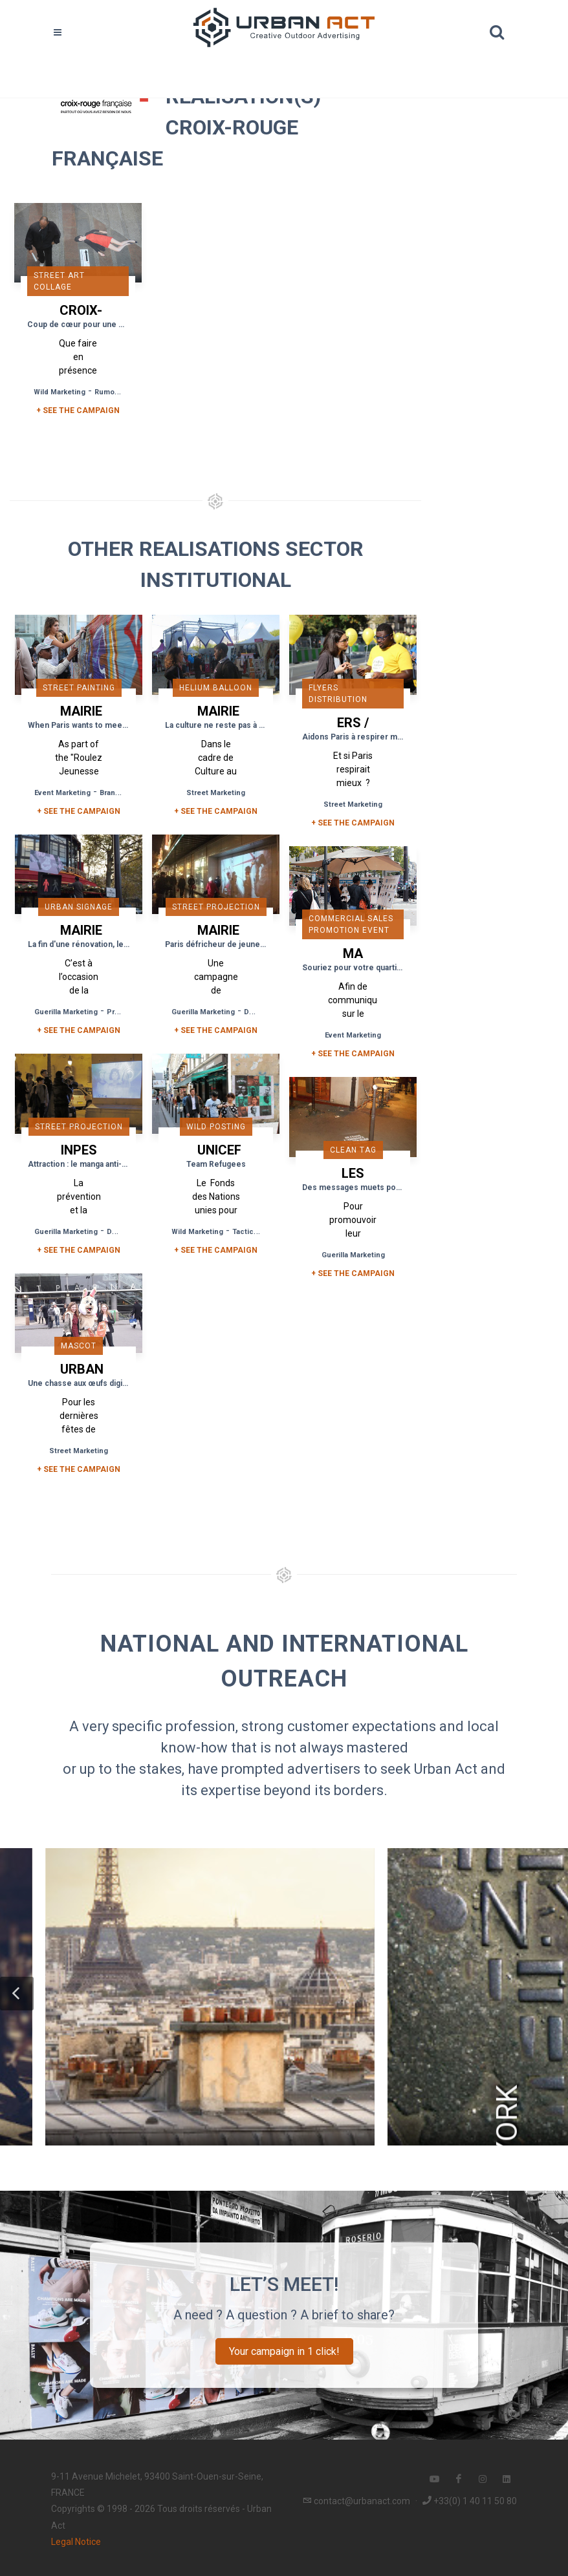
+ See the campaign (78, 811)
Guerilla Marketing (66, 1012)
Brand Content (125, 793)
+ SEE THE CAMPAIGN (78, 410)
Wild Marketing (59, 392)
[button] (17, 1993)
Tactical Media (257, 1232)
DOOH (254, 1012)
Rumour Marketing (126, 392)
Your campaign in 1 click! (284, 2351)
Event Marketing (62, 793)
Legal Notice (76, 2542)
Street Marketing (215, 793)
